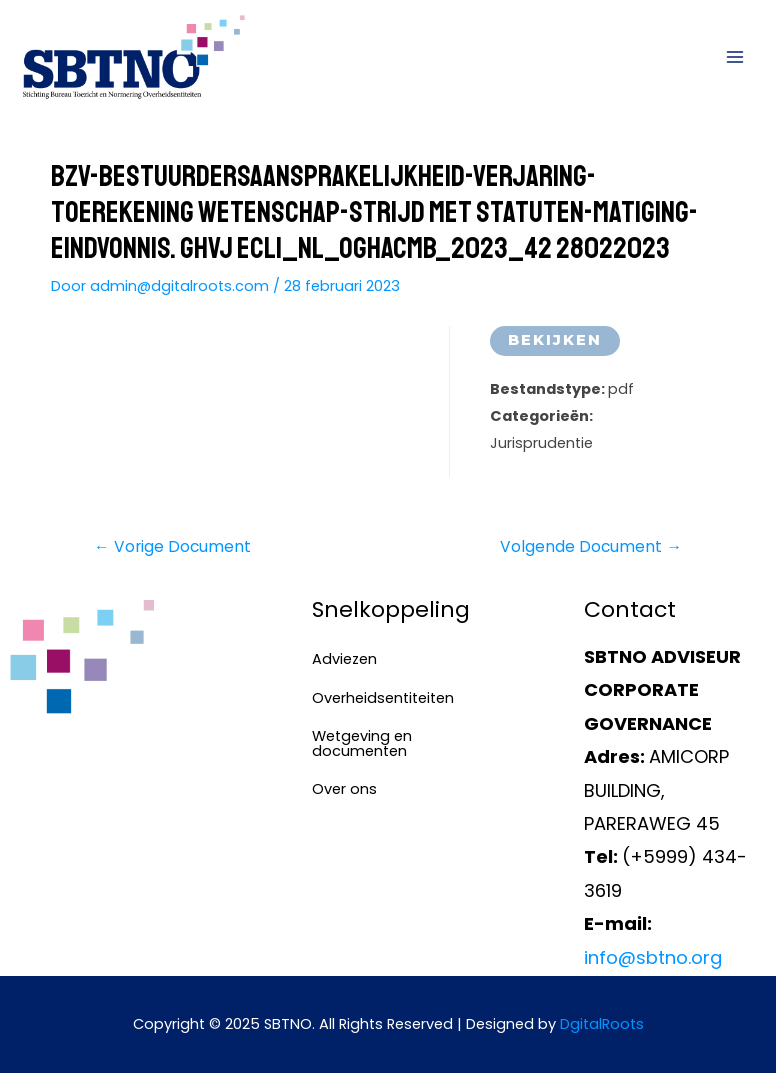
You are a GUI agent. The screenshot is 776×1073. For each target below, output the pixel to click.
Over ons (344, 789)
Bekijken (555, 340)
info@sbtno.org (653, 957)
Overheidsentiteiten (376, 698)
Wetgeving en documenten (362, 743)
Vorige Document (172, 546)
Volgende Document (591, 546)
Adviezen (344, 659)
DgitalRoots (602, 1024)
